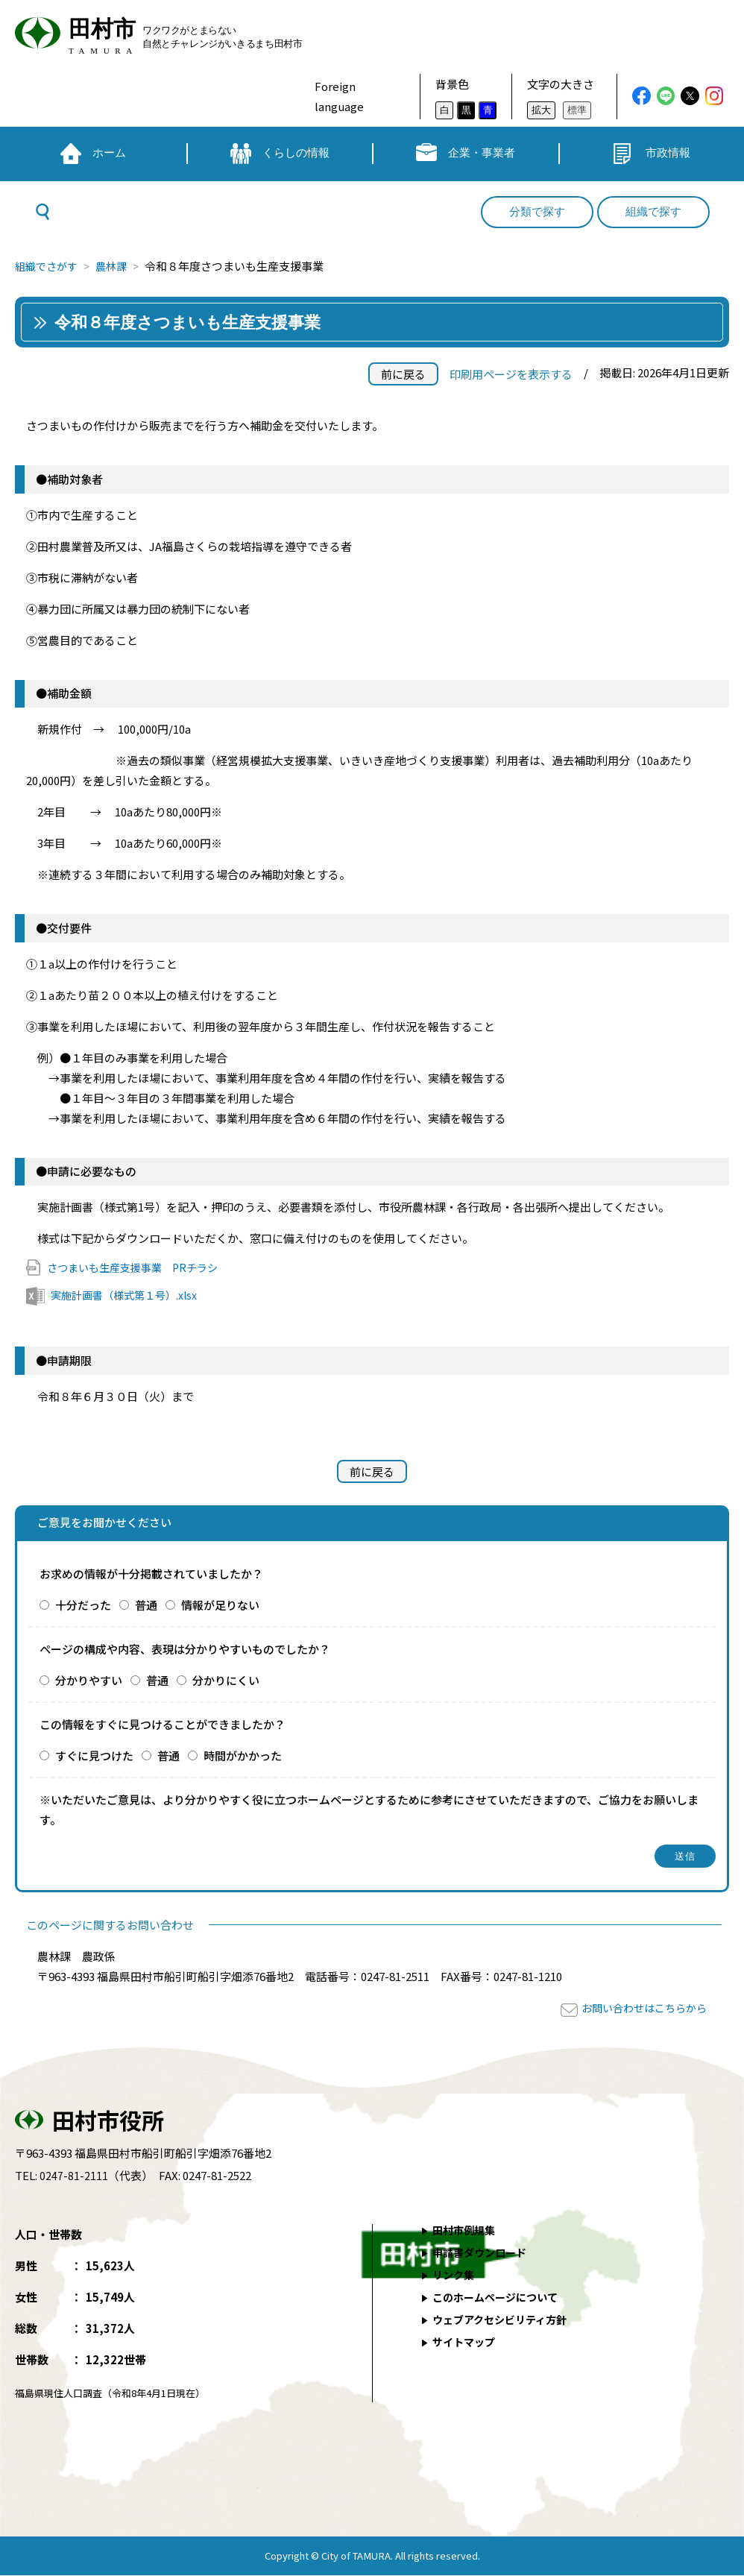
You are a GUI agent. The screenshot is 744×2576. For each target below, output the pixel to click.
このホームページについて (500, 2297)
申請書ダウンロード (483, 2253)
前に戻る (403, 374)
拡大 (541, 110)
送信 (685, 1856)
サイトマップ (466, 2342)
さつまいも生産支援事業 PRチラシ (138, 1267)
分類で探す (537, 212)
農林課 (117, 266)
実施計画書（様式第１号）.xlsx (129, 1295)
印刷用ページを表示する (511, 374)
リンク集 (455, 2275)
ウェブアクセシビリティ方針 (505, 2320)
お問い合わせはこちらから (640, 2008)
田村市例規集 (466, 2230)
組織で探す (653, 212)
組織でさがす (48, 266)
